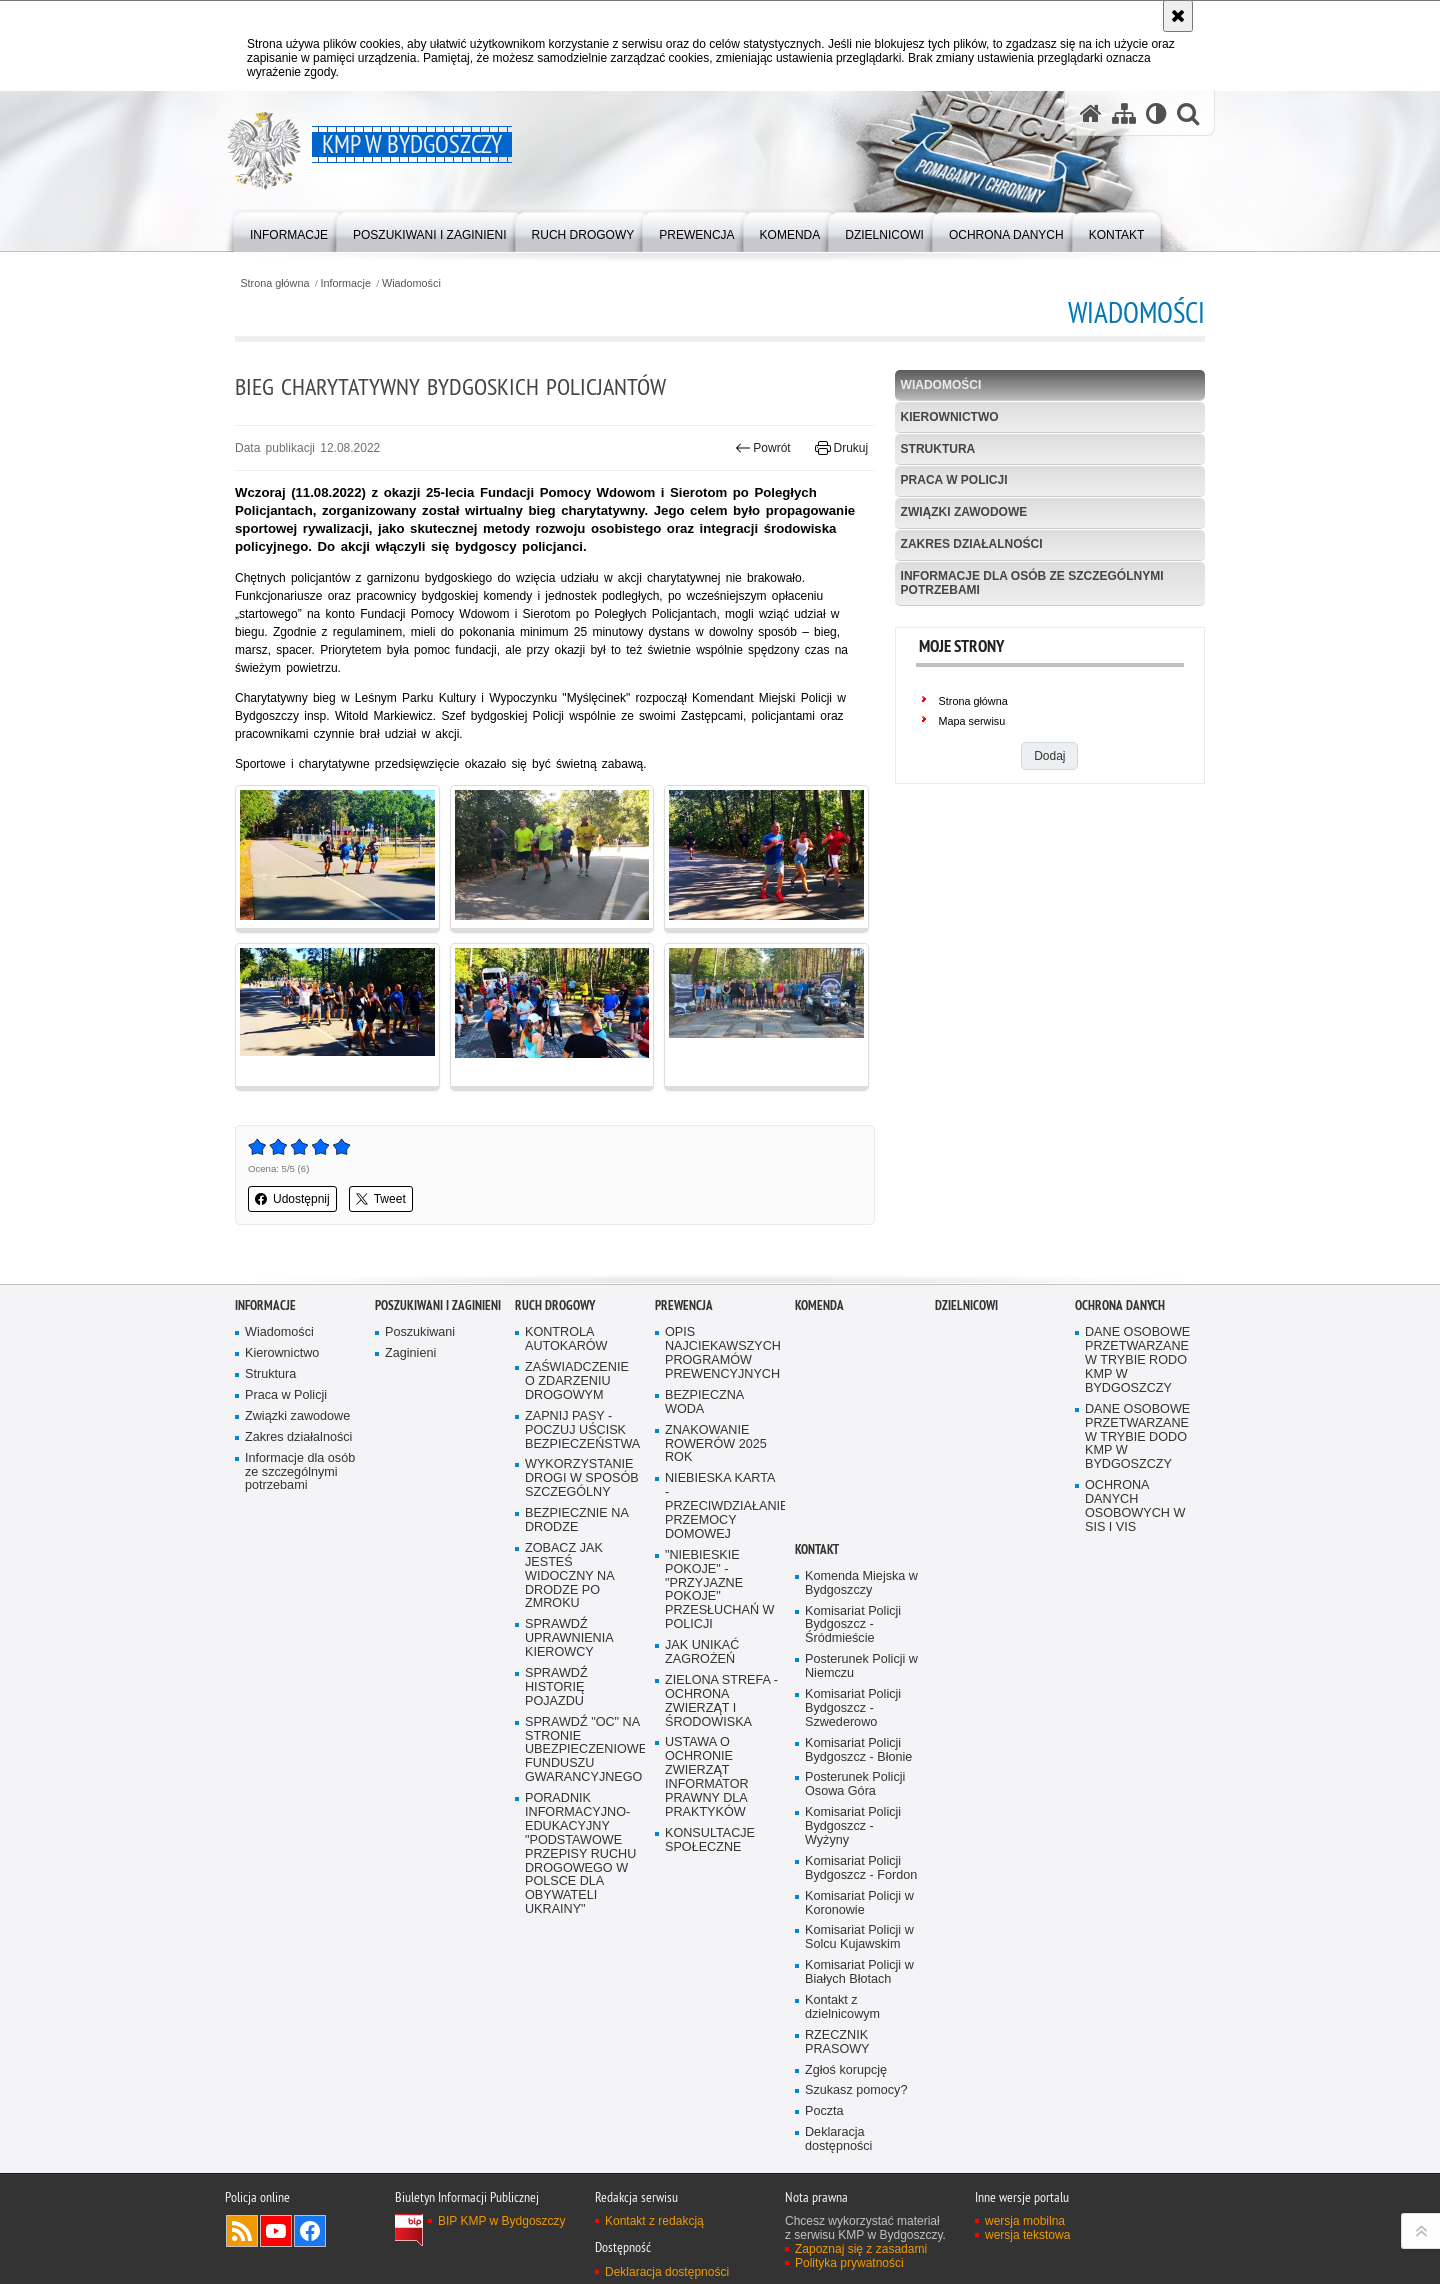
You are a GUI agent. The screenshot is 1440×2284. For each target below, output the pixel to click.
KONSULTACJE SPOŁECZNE (710, 1840)
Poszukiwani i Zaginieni (438, 1305)
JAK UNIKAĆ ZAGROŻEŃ (702, 1652)
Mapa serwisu (972, 721)
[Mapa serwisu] (1124, 113)
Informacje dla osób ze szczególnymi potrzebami (1032, 582)
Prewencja (684, 1305)
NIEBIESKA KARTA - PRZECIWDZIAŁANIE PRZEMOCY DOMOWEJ (723, 1506)
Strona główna (274, 283)
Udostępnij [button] (292, 1199)
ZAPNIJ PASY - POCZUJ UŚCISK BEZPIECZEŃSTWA (582, 1430)
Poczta (824, 2111)
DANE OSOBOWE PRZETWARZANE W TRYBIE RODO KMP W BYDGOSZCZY (1137, 1360)
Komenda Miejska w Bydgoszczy (861, 1583)
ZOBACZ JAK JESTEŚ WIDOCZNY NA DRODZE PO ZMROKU (570, 1576)
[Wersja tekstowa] (1156, 113)
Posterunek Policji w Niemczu (861, 1666)
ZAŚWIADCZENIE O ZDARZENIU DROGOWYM (577, 1381)
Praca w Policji (954, 480)
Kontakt (817, 1549)
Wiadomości (411, 283)
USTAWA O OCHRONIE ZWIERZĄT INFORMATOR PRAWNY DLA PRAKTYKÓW (707, 1777)
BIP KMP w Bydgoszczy (502, 2221)
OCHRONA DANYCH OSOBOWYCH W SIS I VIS (1135, 1506)
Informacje (346, 283)
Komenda (819, 1305)
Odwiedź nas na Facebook (310, 2231)
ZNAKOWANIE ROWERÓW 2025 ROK (716, 1444)
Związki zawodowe (964, 512)
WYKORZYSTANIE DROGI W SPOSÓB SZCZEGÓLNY (582, 1478)
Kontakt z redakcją (654, 2221)
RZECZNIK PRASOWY (837, 2042)
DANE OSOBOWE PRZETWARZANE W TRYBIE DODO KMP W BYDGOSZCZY (1137, 1437)
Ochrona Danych (1120, 1305)
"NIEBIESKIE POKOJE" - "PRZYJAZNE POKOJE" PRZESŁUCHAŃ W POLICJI (719, 1590)
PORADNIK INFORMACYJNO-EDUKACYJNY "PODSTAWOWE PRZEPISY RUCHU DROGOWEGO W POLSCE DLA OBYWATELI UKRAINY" (580, 1854)
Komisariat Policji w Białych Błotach (859, 1972)
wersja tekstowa (1027, 2235)
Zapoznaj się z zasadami (861, 2249)
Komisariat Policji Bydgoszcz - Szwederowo (853, 1708)
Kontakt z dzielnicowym (842, 2007)
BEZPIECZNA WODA (704, 1402)
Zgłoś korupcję (846, 2070)
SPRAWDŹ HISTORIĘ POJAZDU (556, 1687)
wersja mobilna (1025, 2221)
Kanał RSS (242, 2231)
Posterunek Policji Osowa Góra (855, 1784)
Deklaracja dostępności (838, 2139)
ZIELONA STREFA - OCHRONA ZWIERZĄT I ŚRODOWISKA (721, 1701)
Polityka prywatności (849, 2263)
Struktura (938, 449)
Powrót (763, 448)
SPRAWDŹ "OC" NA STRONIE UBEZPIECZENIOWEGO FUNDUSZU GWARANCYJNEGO (583, 1750)
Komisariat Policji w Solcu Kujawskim (859, 1937)
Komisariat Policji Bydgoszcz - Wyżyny (853, 1826)
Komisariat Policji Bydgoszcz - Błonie (858, 1750)
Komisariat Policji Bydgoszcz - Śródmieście (853, 1625)
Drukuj (841, 448)
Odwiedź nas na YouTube (276, 2231)
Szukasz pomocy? (856, 2090)
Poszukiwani (420, 1332)
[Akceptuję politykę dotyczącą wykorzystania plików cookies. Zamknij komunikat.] (1178, 16)
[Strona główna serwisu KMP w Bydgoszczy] (1091, 113)
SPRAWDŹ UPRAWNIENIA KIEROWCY (569, 1638)
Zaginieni (410, 1353)
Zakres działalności (972, 544)
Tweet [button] (381, 1199)
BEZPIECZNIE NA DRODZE (577, 1520)
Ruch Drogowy (555, 1305)
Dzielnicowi (966, 1305)
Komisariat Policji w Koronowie (859, 1903)
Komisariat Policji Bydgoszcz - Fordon (861, 1868)
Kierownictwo (950, 417)
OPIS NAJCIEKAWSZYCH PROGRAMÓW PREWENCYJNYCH (723, 1353)
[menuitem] (289, 230)
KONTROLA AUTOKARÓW (566, 1339)
